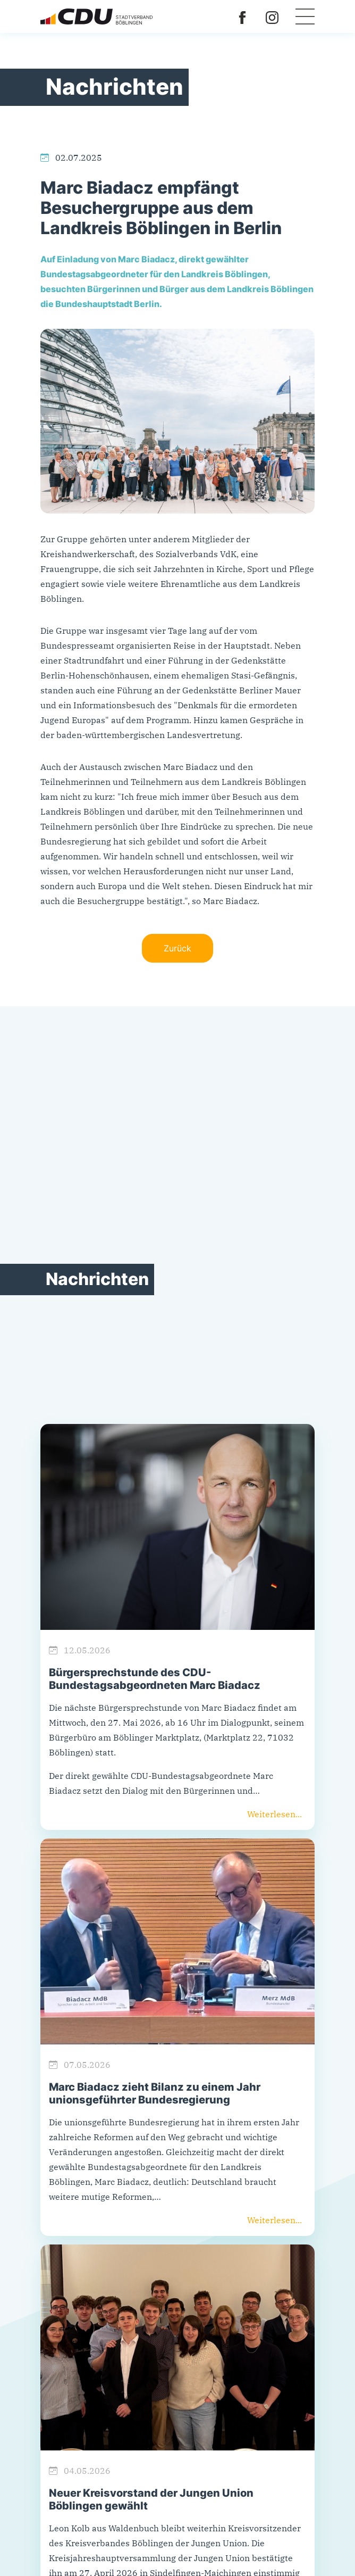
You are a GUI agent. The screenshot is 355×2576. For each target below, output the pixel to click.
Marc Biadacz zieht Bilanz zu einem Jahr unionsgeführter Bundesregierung (154, 2093)
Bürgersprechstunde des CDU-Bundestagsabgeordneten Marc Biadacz (154, 1679)
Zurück (177, 948)
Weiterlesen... (274, 1814)
